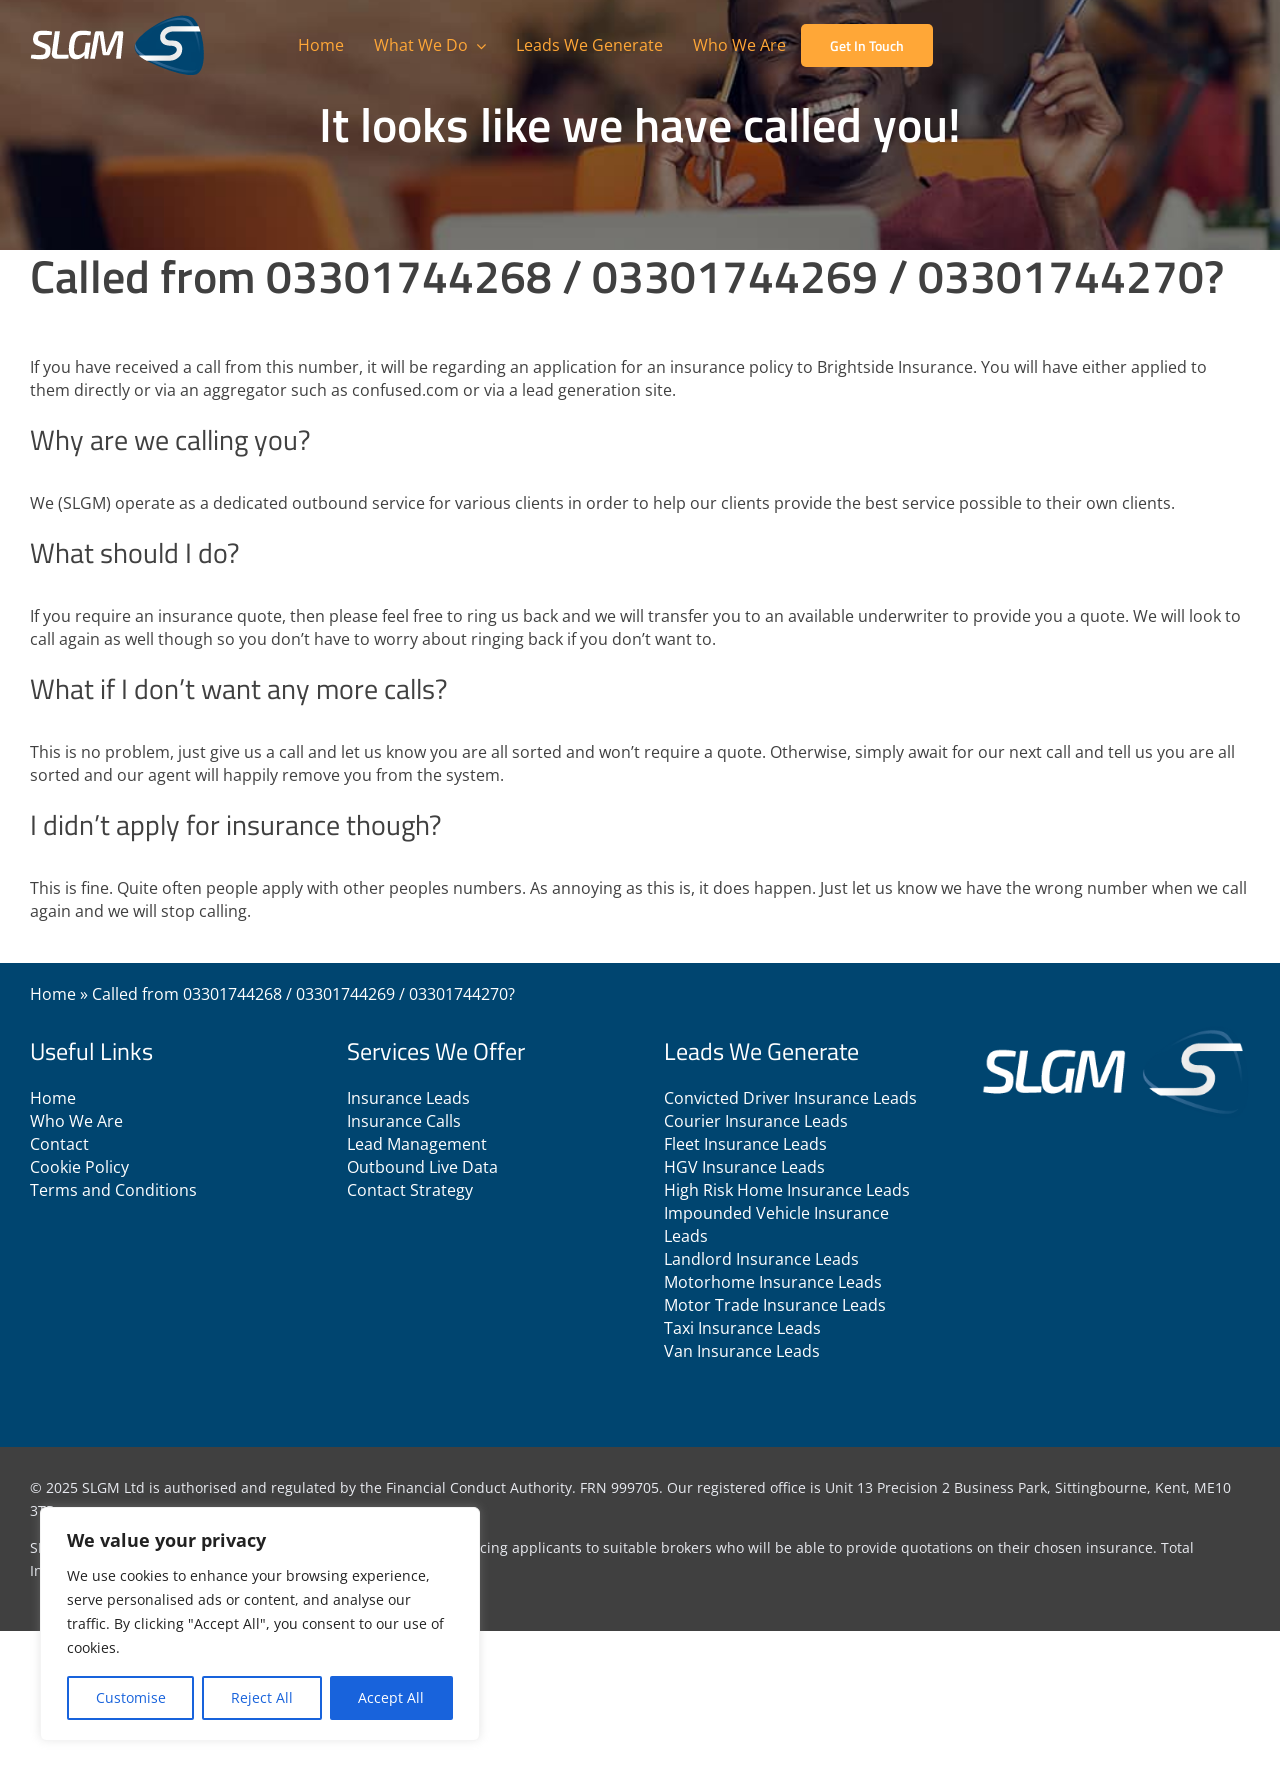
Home (53, 994)
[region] (260, 1624)
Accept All (391, 1697)
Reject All (262, 1697)
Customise (131, 1697)
